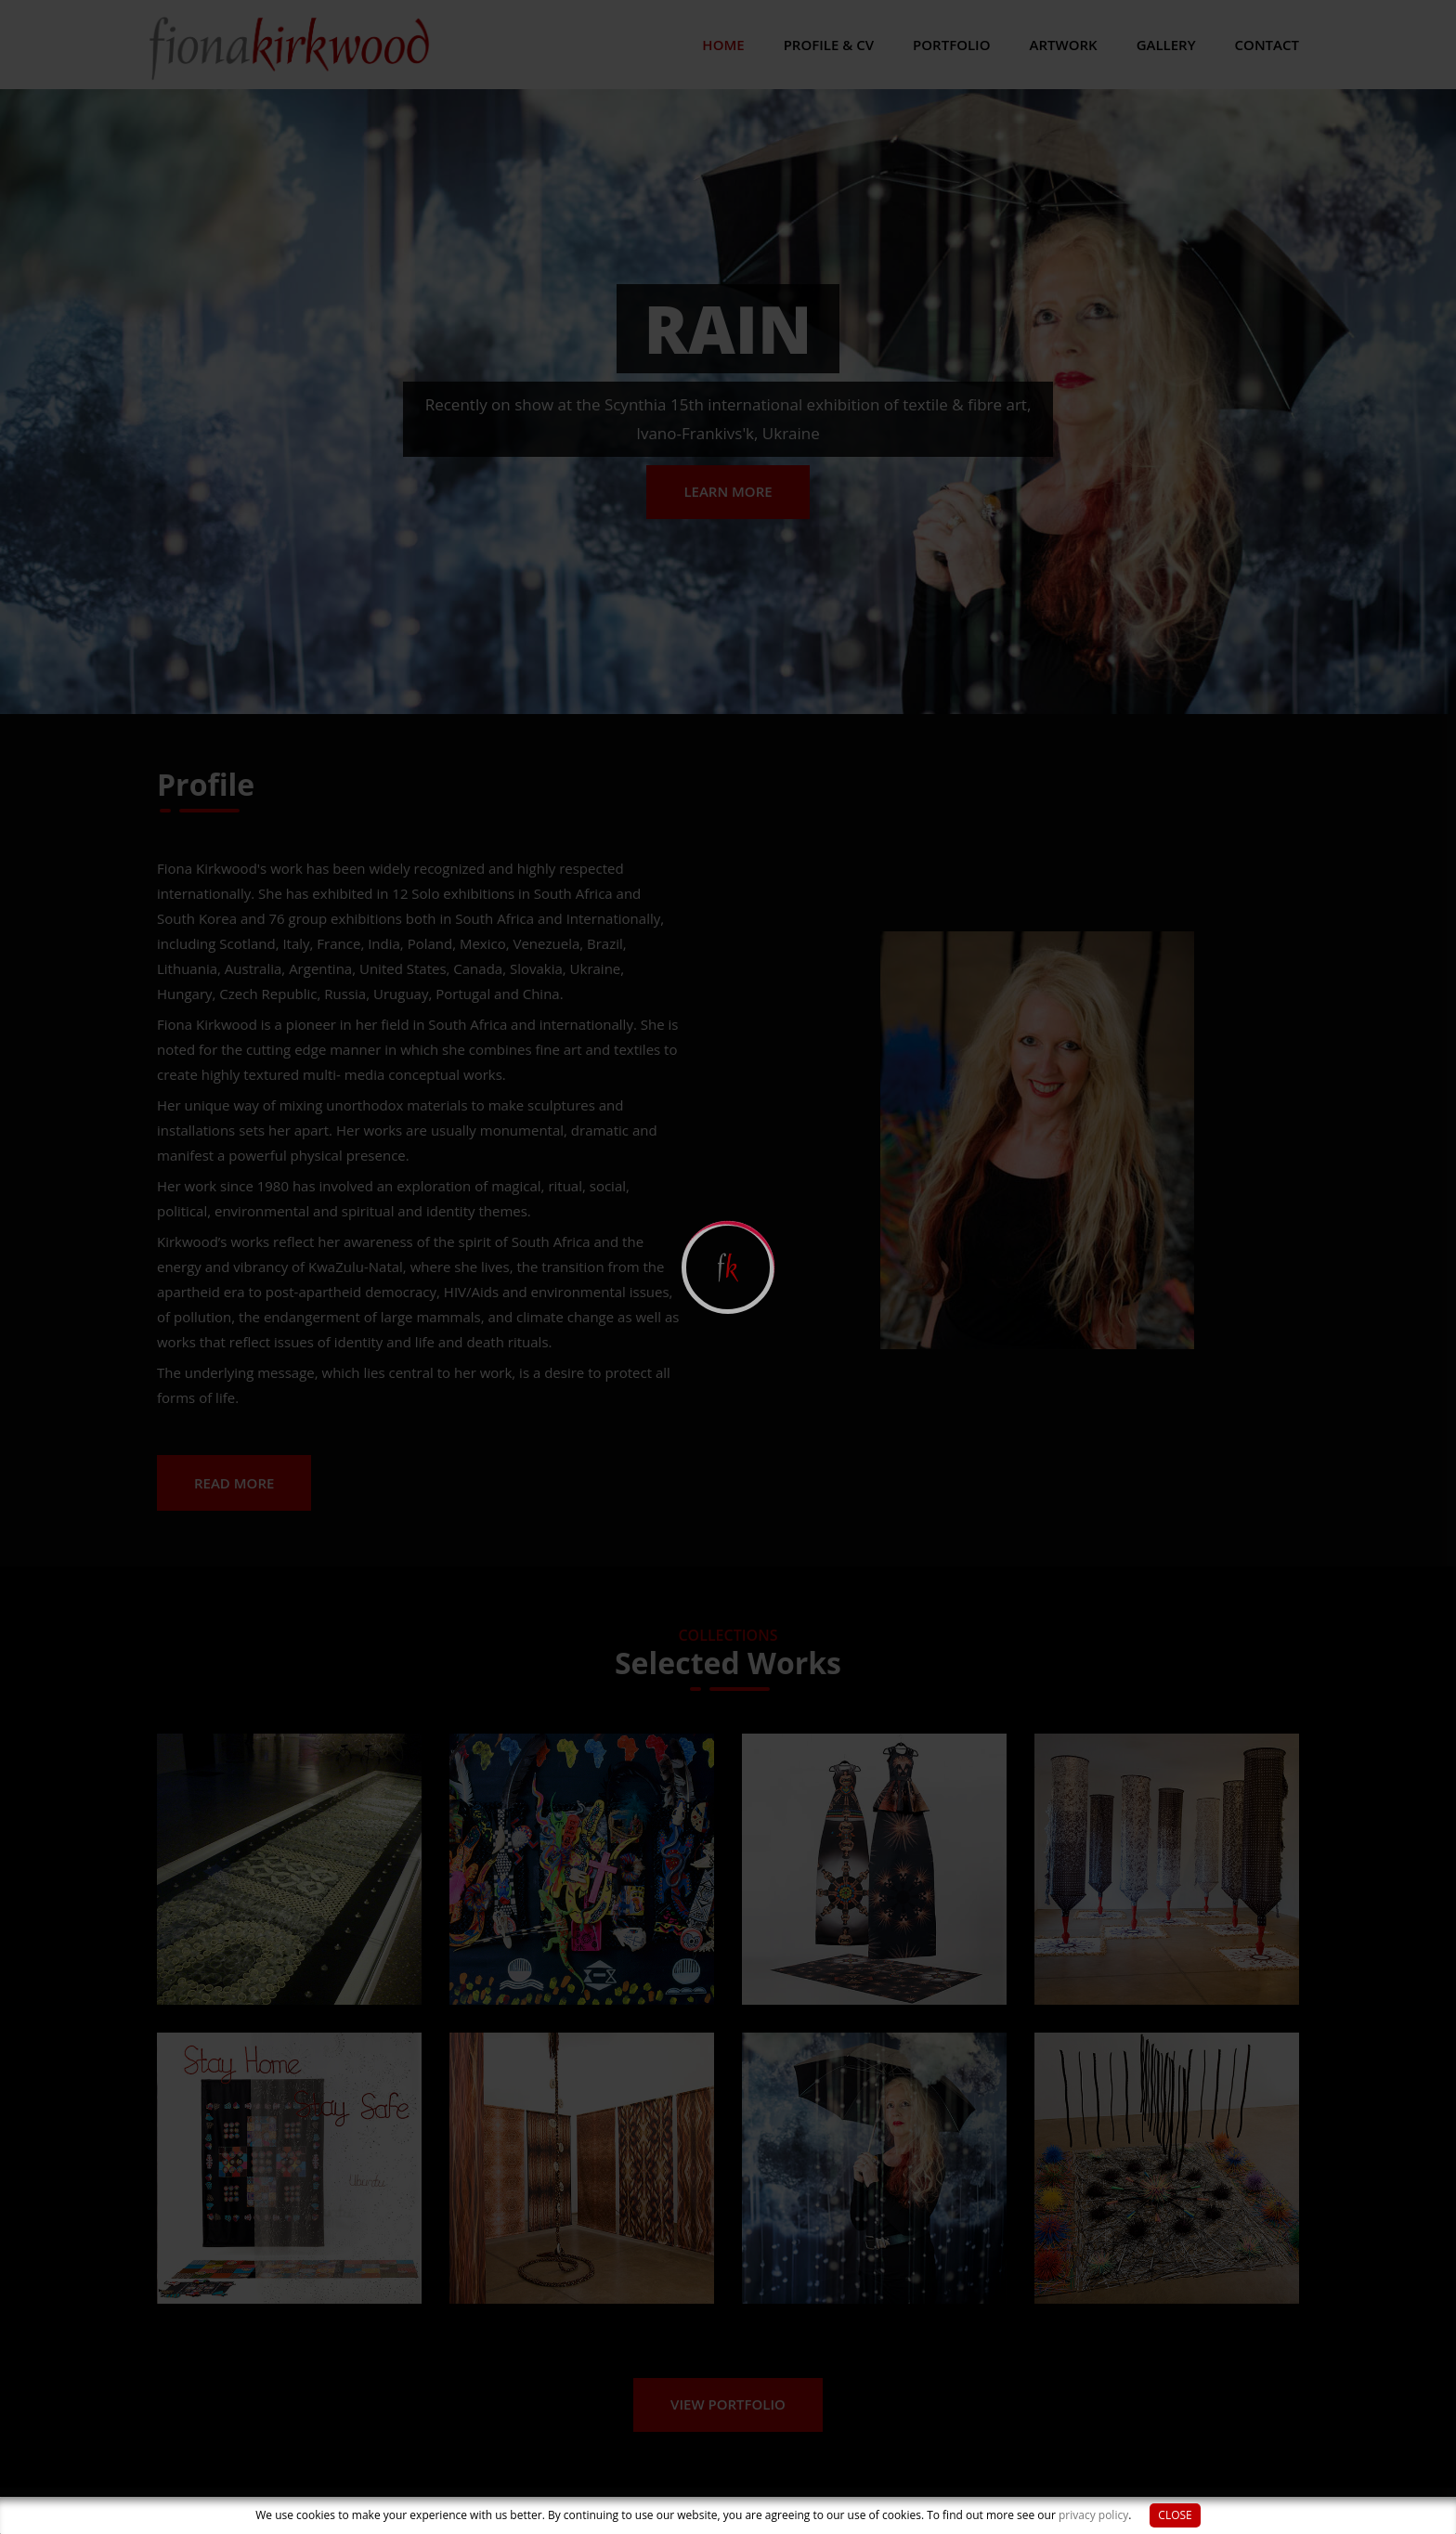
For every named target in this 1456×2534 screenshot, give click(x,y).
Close (1174, 2515)
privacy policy (1093, 2515)
